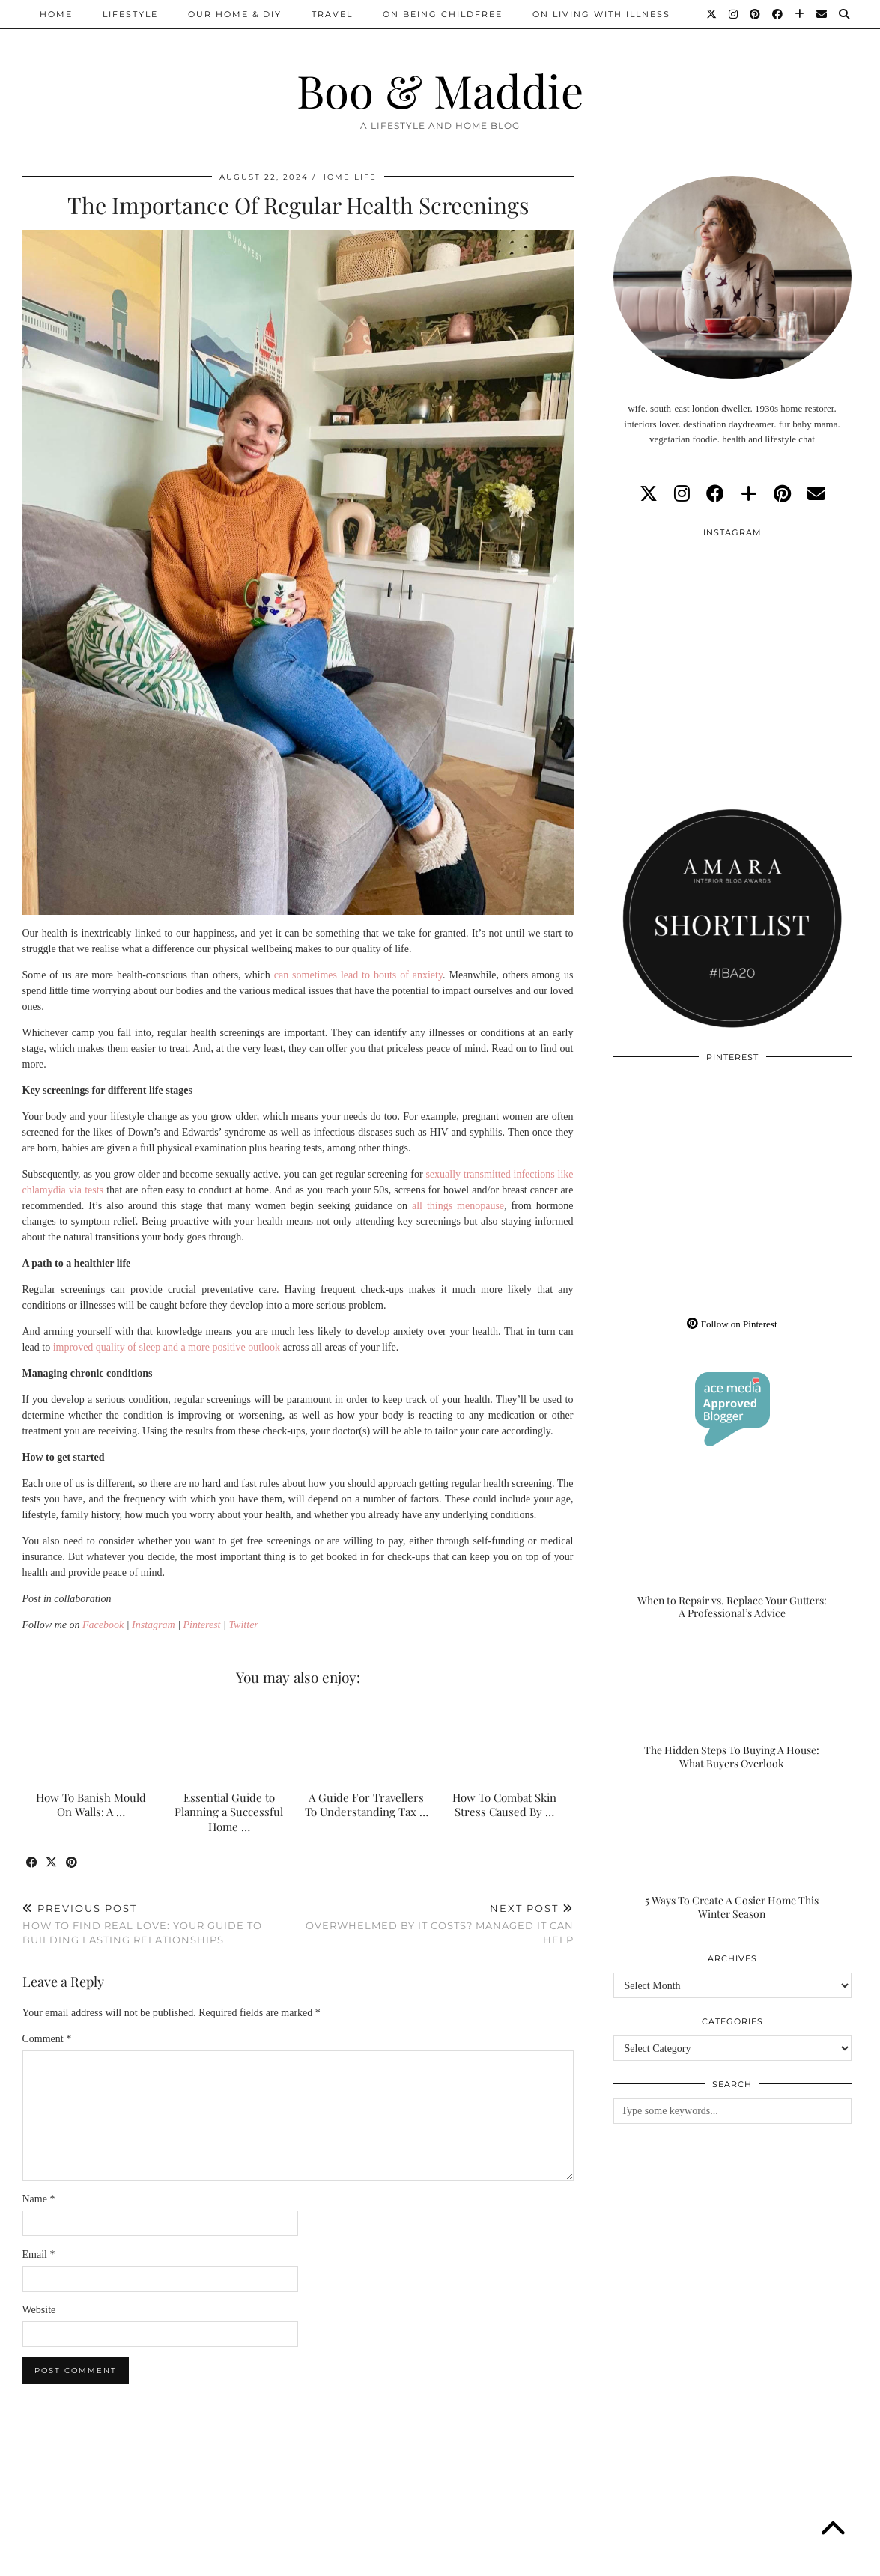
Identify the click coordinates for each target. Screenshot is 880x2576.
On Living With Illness (601, 14)
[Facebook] (778, 14)
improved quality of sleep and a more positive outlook (166, 1347)
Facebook (103, 1624)
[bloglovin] (749, 494)
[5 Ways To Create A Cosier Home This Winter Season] (732, 1854)
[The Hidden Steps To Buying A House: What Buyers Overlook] (732, 1704)
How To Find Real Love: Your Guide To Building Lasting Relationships (160, 1924)
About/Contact (202, 2559)
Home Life (348, 177)
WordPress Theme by (781, 2559)
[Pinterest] (756, 14)
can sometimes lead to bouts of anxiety (358, 975)
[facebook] (715, 494)
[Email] (822, 14)
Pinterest (201, 1624)
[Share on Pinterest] (73, 1863)
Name (38, 2199)
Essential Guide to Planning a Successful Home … (229, 1812)
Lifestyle (130, 14)
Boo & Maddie (440, 90)
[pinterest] (782, 494)
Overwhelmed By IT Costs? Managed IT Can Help (436, 1924)
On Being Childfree (443, 14)
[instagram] (682, 494)
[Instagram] (734, 14)
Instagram (153, 1624)
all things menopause (458, 1205)
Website (39, 2309)
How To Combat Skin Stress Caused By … (504, 1805)
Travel (332, 14)
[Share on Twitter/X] (53, 1863)
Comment (47, 2038)
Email (38, 2254)
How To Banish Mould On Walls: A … (91, 1805)
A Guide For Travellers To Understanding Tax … (366, 1805)
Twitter (243, 1624)
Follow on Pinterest (732, 1324)
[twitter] (649, 494)
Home (56, 14)
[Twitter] (712, 14)
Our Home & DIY (235, 14)
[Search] (845, 14)
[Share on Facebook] (32, 1863)
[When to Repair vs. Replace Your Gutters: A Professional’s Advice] (732, 1554)
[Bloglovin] (800, 14)
